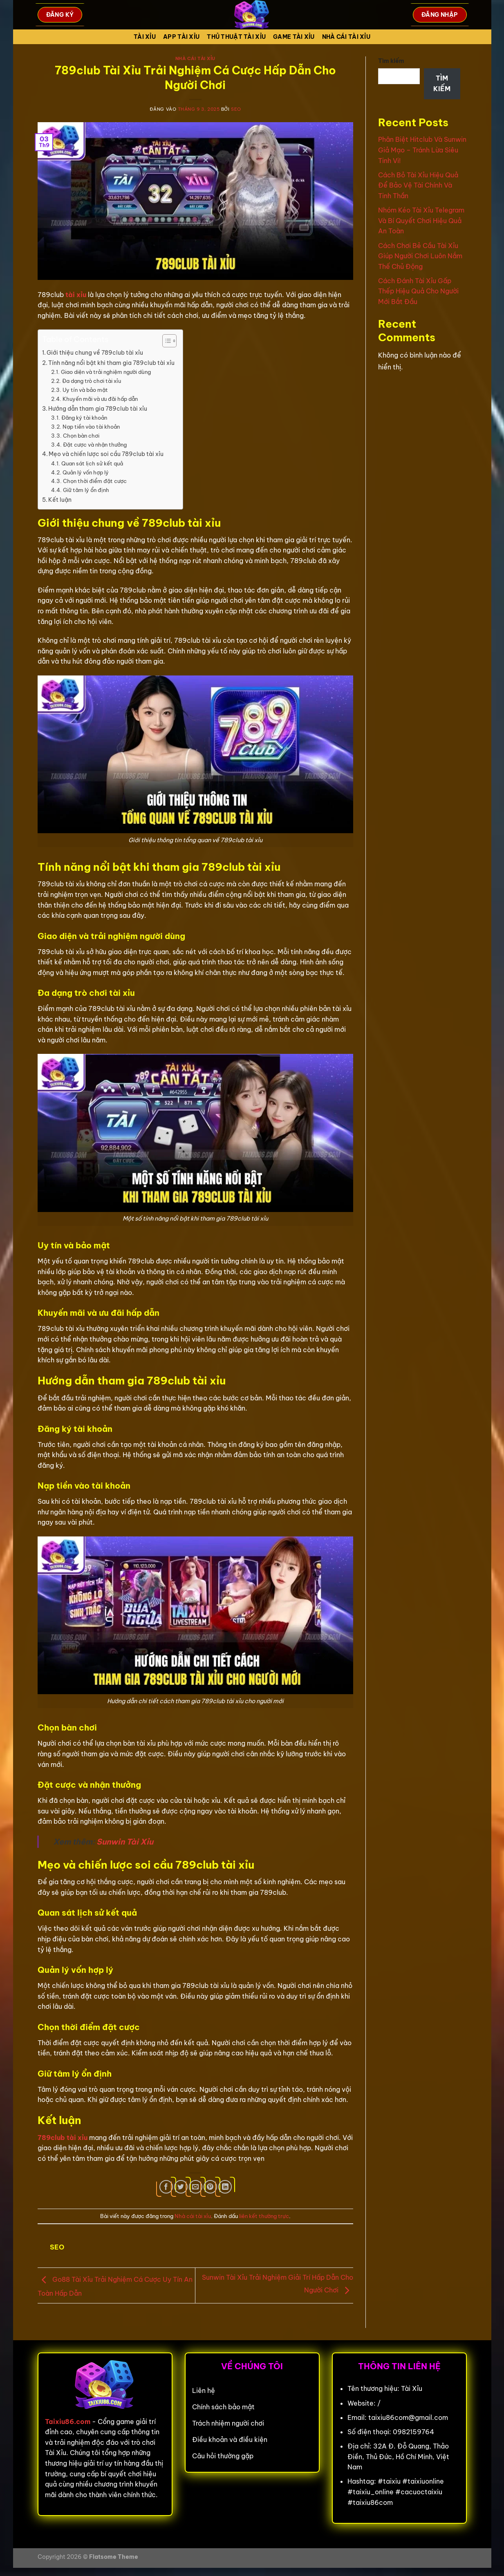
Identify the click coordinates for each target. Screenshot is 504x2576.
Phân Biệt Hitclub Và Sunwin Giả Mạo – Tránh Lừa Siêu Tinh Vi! (422, 149)
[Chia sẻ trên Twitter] (181, 2187)
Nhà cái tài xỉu (346, 36)
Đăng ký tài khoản (84, 417)
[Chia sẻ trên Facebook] (166, 2187)
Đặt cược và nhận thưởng (95, 444)
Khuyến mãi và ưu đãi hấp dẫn (100, 399)
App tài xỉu (181, 36)
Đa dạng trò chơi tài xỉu (91, 381)
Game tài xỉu (293, 36)
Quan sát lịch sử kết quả (92, 463)
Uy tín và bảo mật (85, 390)
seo (236, 109)
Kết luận (60, 499)
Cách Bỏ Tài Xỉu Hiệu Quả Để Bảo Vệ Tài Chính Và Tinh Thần (418, 185)
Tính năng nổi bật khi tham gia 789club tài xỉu (111, 363)
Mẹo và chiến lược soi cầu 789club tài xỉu (106, 454)
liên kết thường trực (264, 2216)
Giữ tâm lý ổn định (86, 490)
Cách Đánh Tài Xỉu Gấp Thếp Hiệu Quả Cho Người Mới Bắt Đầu (418, 291)
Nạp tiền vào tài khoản (91, 426)
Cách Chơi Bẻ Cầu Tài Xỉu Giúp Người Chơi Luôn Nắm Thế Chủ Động (420, 256)
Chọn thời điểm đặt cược (95, 481)
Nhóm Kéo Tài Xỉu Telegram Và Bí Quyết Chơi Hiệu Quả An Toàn (421, 220)
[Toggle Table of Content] (165, 341)
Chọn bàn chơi (81, 435)
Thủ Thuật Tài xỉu (236, 36)
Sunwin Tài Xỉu (124, 1842)
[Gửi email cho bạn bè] (195, 2187)
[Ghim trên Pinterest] (210, 2187)
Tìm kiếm (391, 61)
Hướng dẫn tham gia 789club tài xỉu (97, 408)
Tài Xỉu (145, 36)
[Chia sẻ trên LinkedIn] (225, 2187)
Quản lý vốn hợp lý (86, 472)
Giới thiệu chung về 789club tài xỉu (95, 352)
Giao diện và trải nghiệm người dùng (106, 372)
